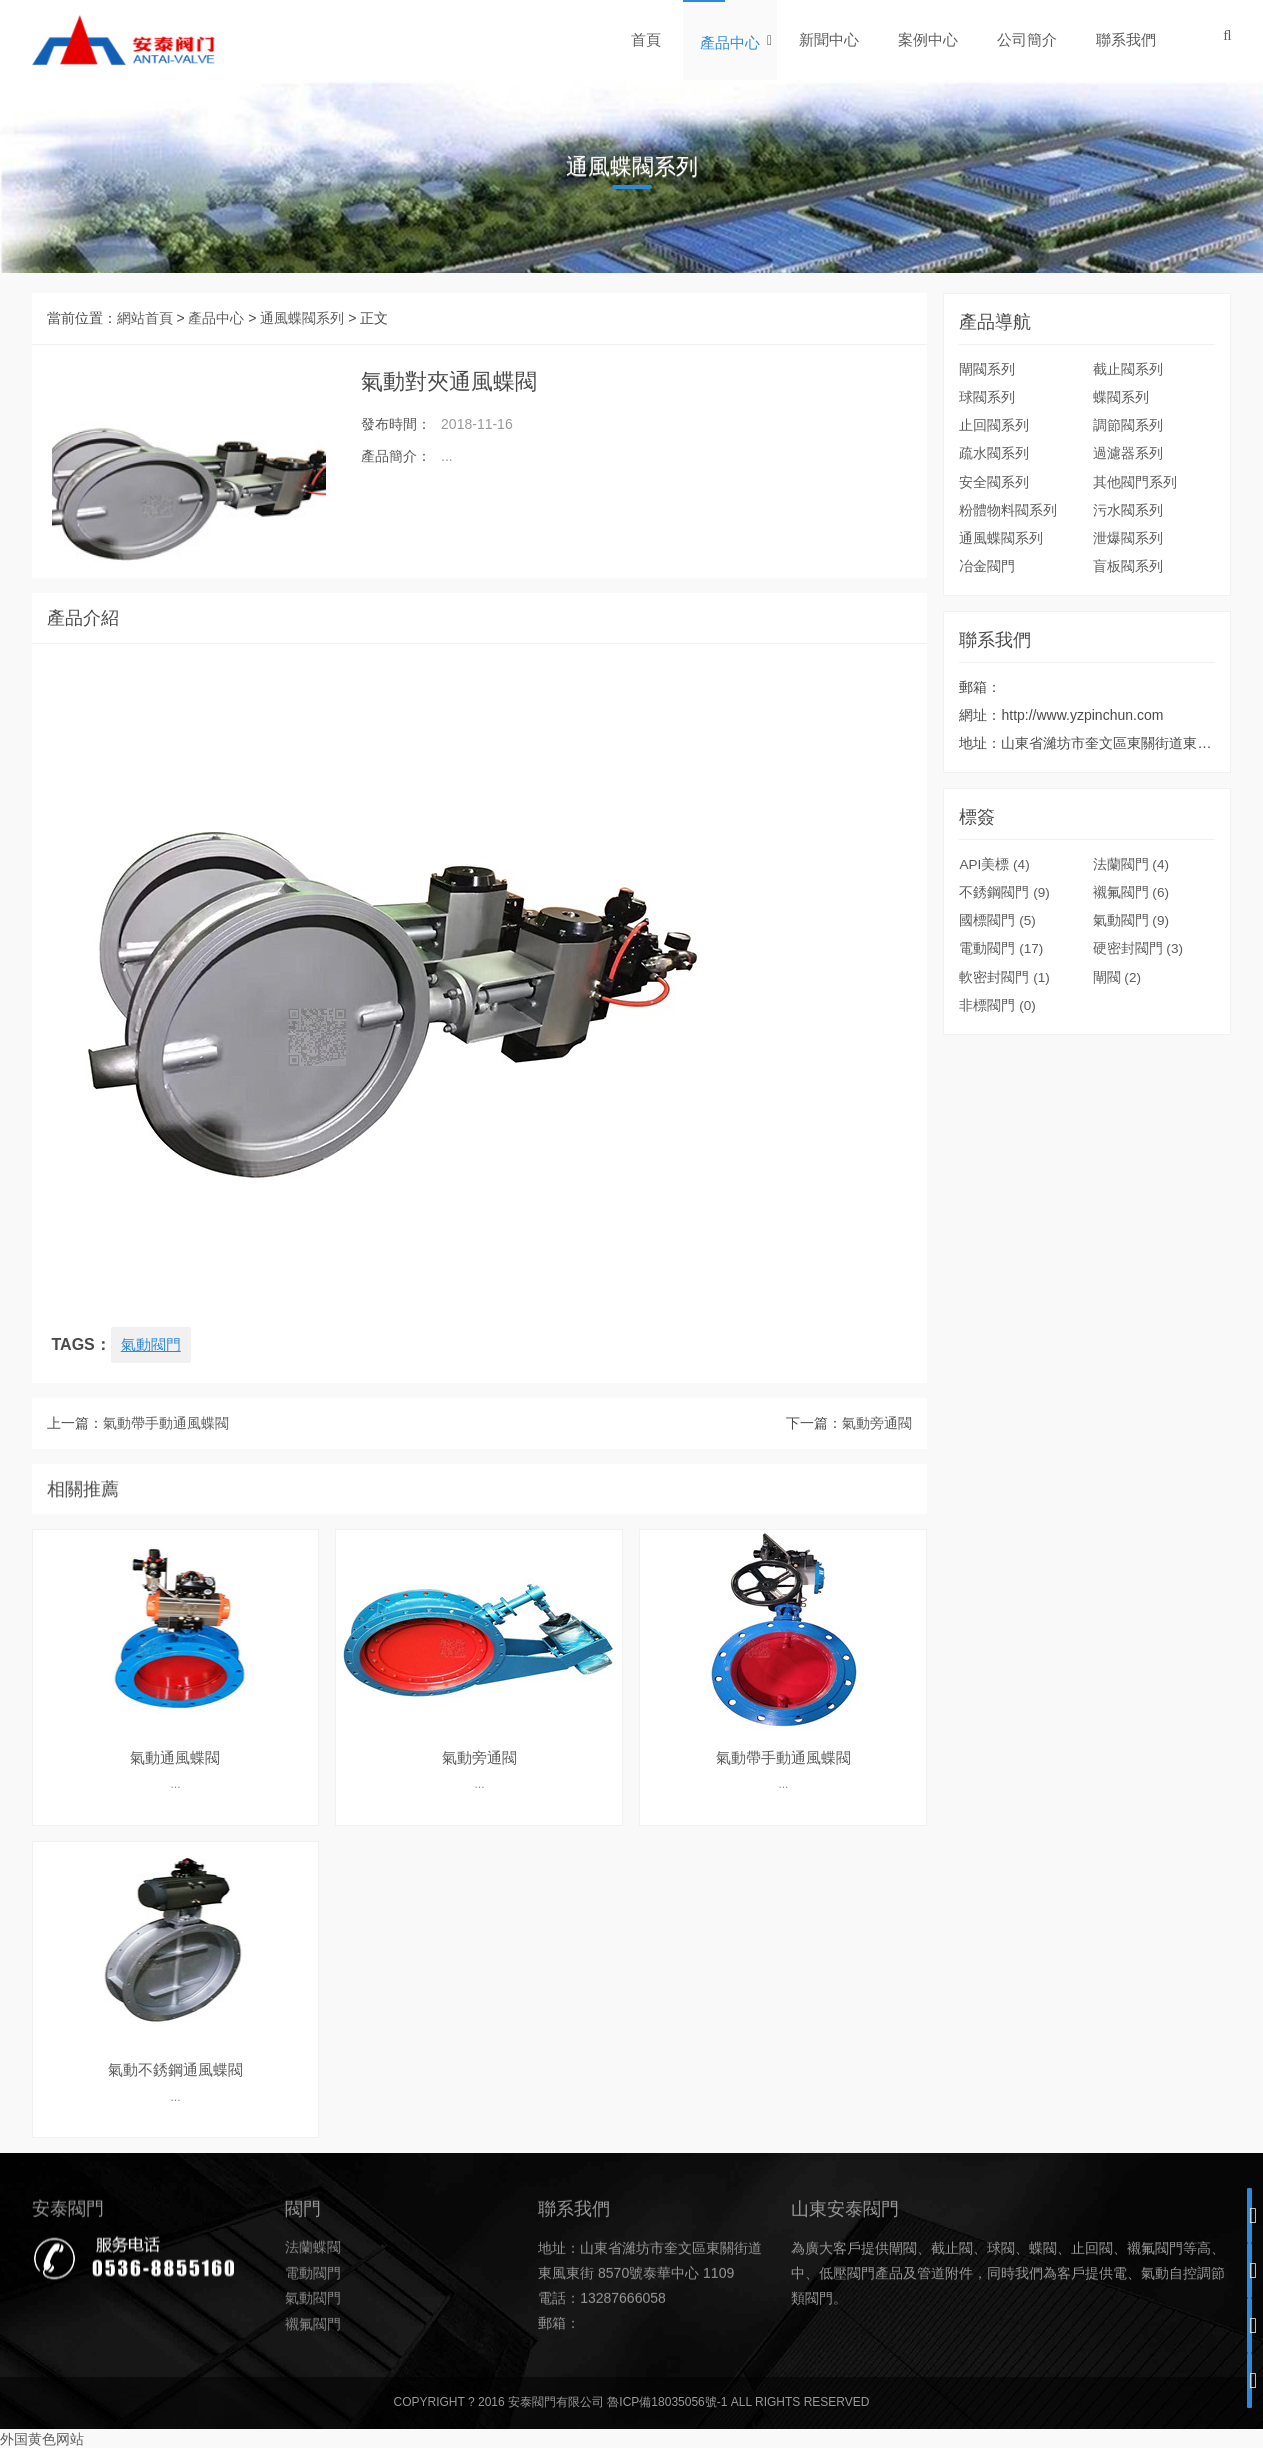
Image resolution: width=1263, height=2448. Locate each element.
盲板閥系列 (1128, 565)
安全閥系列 (994, 481)
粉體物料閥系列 (1008, 509)
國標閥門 (997, 1102)
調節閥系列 (1128, 425)
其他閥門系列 (1135, 481)
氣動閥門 (153, 1344)
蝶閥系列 (1121, 397)
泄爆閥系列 (1128, 537)
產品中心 (731, 42)
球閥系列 (987, 397)
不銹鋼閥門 (1004, 1074)
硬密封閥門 (1138, 1130)
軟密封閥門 (1004, 1158)
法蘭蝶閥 (313, 2353)
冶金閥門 (987, 565)
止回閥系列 (994, 425)
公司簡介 (1028, 39)
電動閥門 (1001, 1130)
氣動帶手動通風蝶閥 (166, 1460)
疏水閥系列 (994, 453)
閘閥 (1117, 1158)
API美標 (995, 1046)
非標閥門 (997, 1186)
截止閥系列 (1128, 369)
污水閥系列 (1128, 509)
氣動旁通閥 (877, 1460)
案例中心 (929, 39)
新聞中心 (830, 39)
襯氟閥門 (1131, 1074)
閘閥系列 (987, 369)
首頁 (647, 39)
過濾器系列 (1128, 453)
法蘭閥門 (1131, 1046)
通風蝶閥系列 (302, 318)
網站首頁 (145, 318)
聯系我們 (1127, 39)
